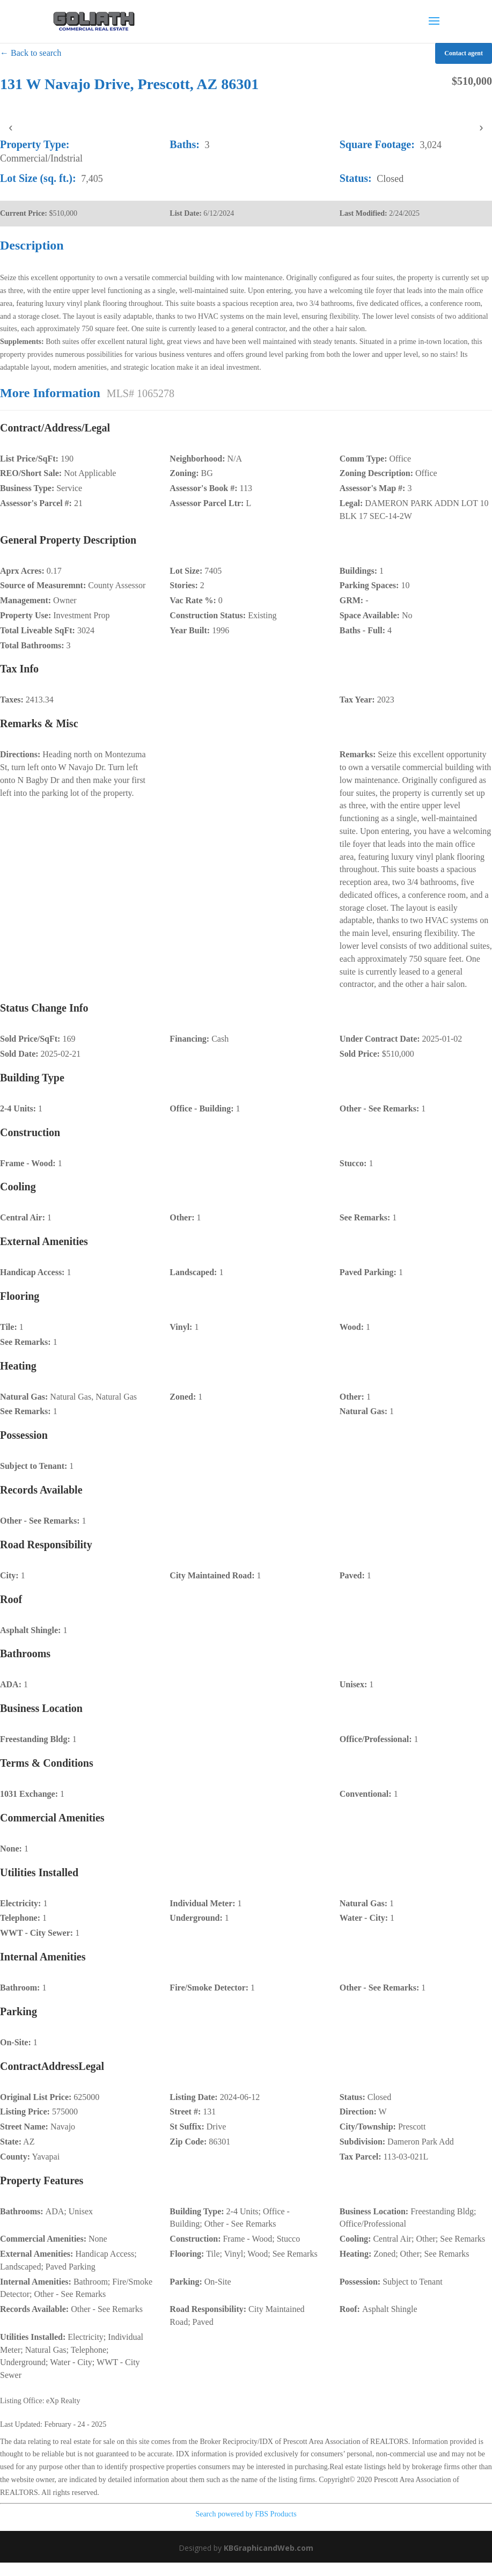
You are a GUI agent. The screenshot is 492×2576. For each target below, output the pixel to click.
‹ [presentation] (10, 127)
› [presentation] (481, 127)
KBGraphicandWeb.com (268, 2548)
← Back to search (30, 52)
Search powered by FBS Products (245, 2514)
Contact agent (463, 53)
